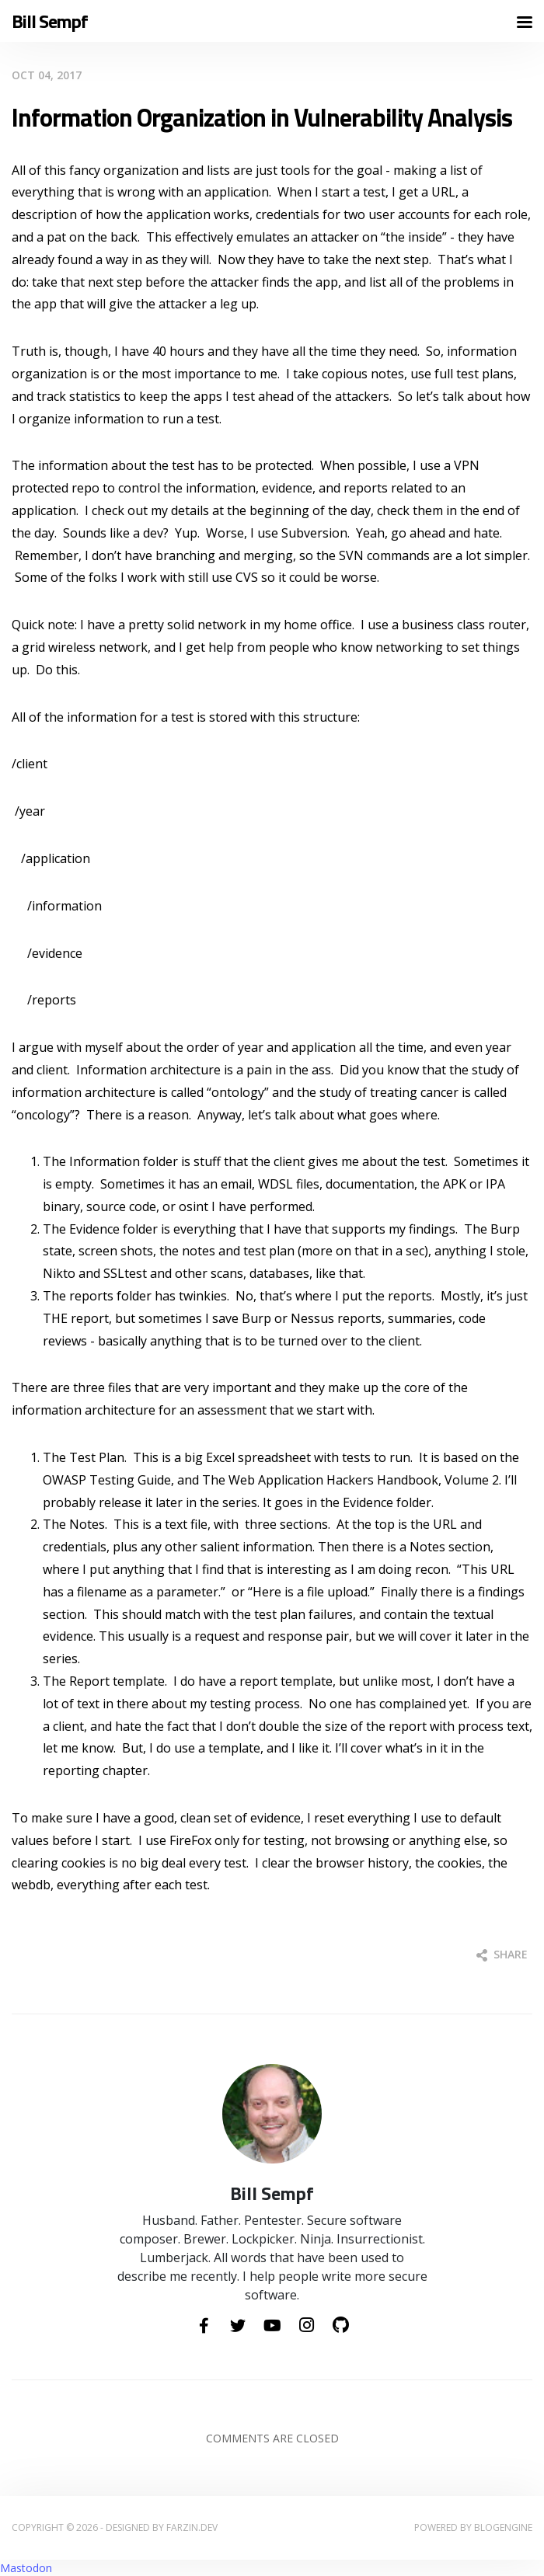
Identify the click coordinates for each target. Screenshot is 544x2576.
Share (502, 1954)
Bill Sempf (50, 21)
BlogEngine (503, 2527)
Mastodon (26, 2567)
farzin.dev (192, 2527)
